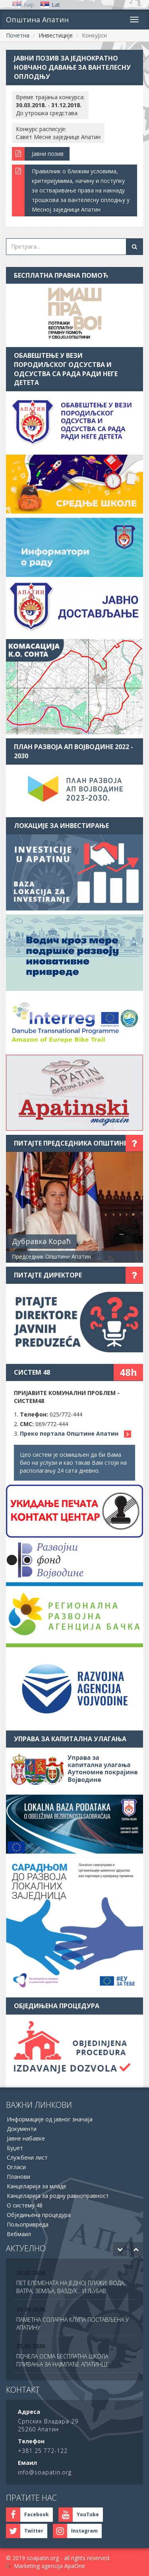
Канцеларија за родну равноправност (58, 2195)
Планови (18, 2176)
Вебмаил (19, 2234)
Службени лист (27, 2157)
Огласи (16, 2167)
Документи (22, 2129)
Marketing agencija (38, 2566)
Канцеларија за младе (36, 2186)
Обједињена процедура (39, 2215)
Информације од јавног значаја (50, 2119)
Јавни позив (48, 153)
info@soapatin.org (45, 2472)
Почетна (17, 35)
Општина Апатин (37, 19)
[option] (74, 2282)
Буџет (15, 2148)
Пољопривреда (27, 2224)
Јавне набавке (26, 2138)
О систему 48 (25, 2205)
